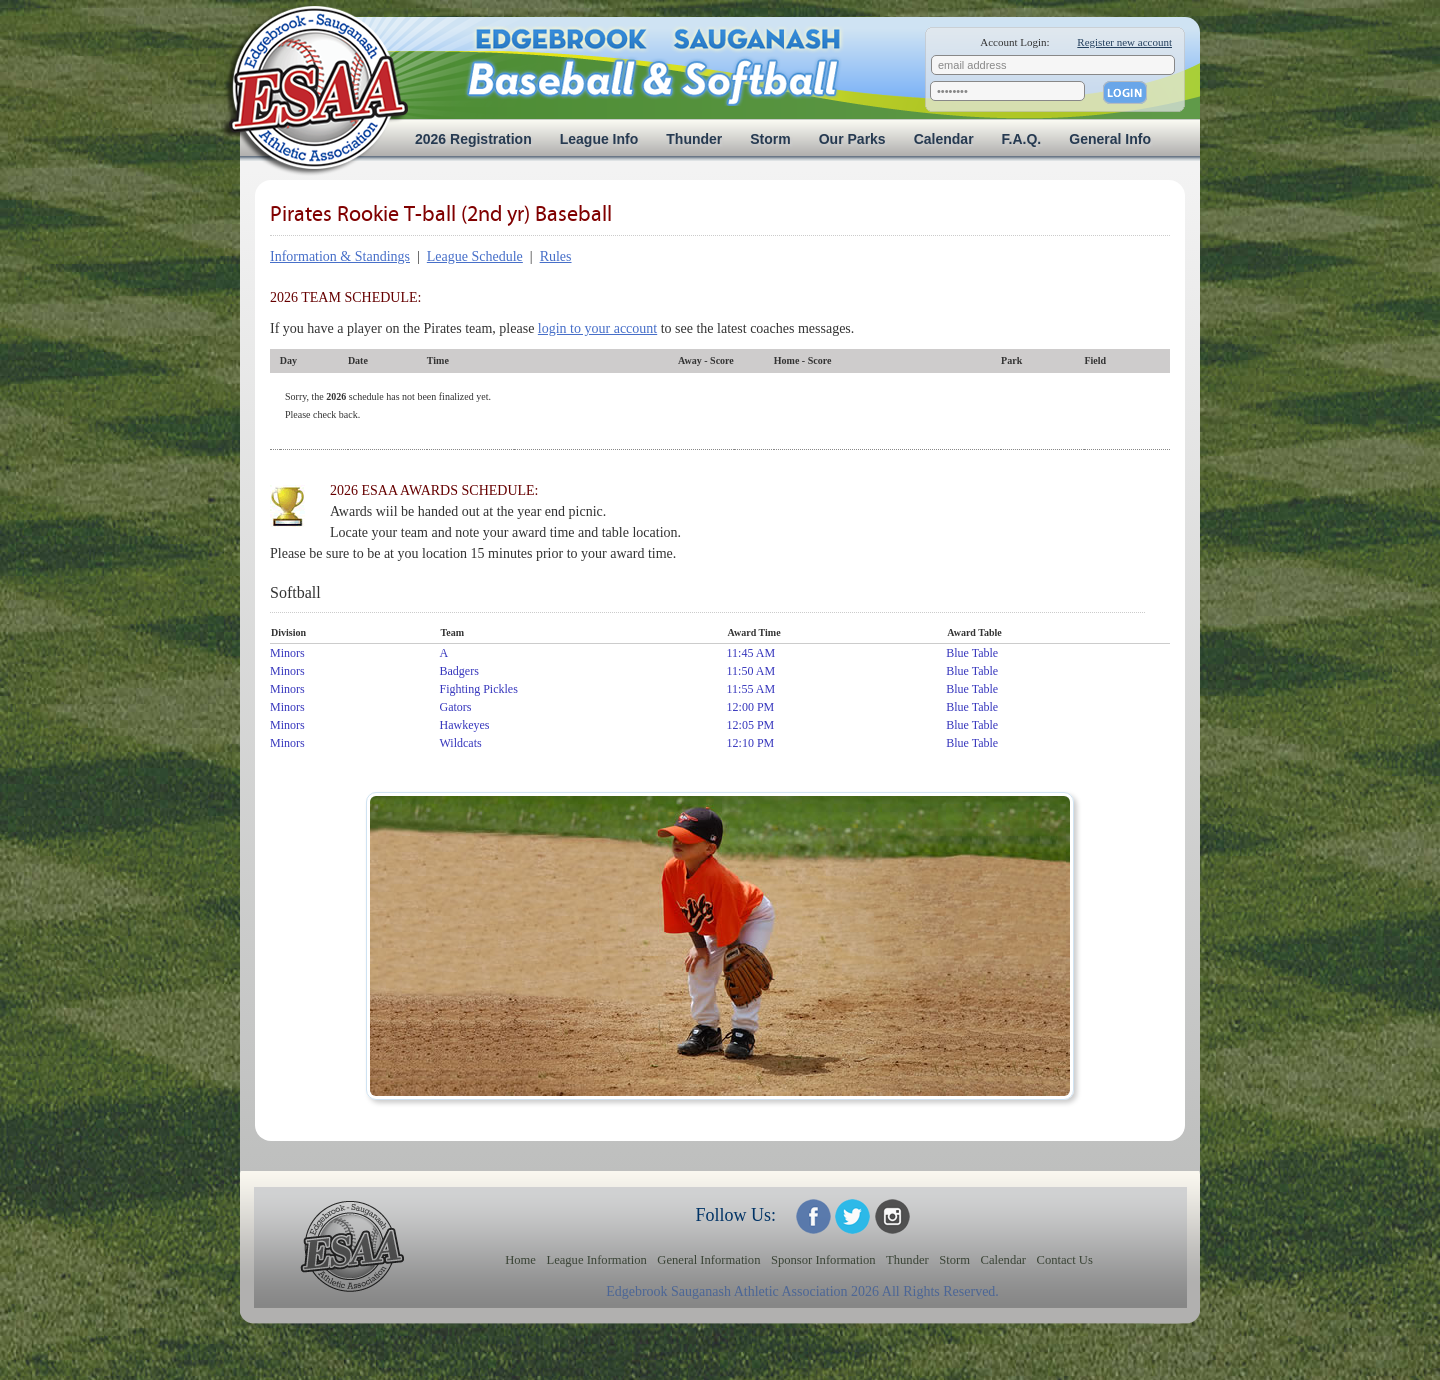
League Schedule (475, 256)
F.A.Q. (1022, 139)
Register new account (1124, 42)
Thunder (694, 139)
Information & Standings (340, 256)
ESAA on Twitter (852, 1216)
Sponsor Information (823, 1260)
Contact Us (1065, 1260)
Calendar (944, 139)
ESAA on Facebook (813, 1216)
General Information (708, 1260)
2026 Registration (473, 139)
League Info (599, 139)
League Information (596, 1260)
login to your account (597, 328)
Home (520, 1260)
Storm (770, 139)
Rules (556, 256)
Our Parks (852, 139)
